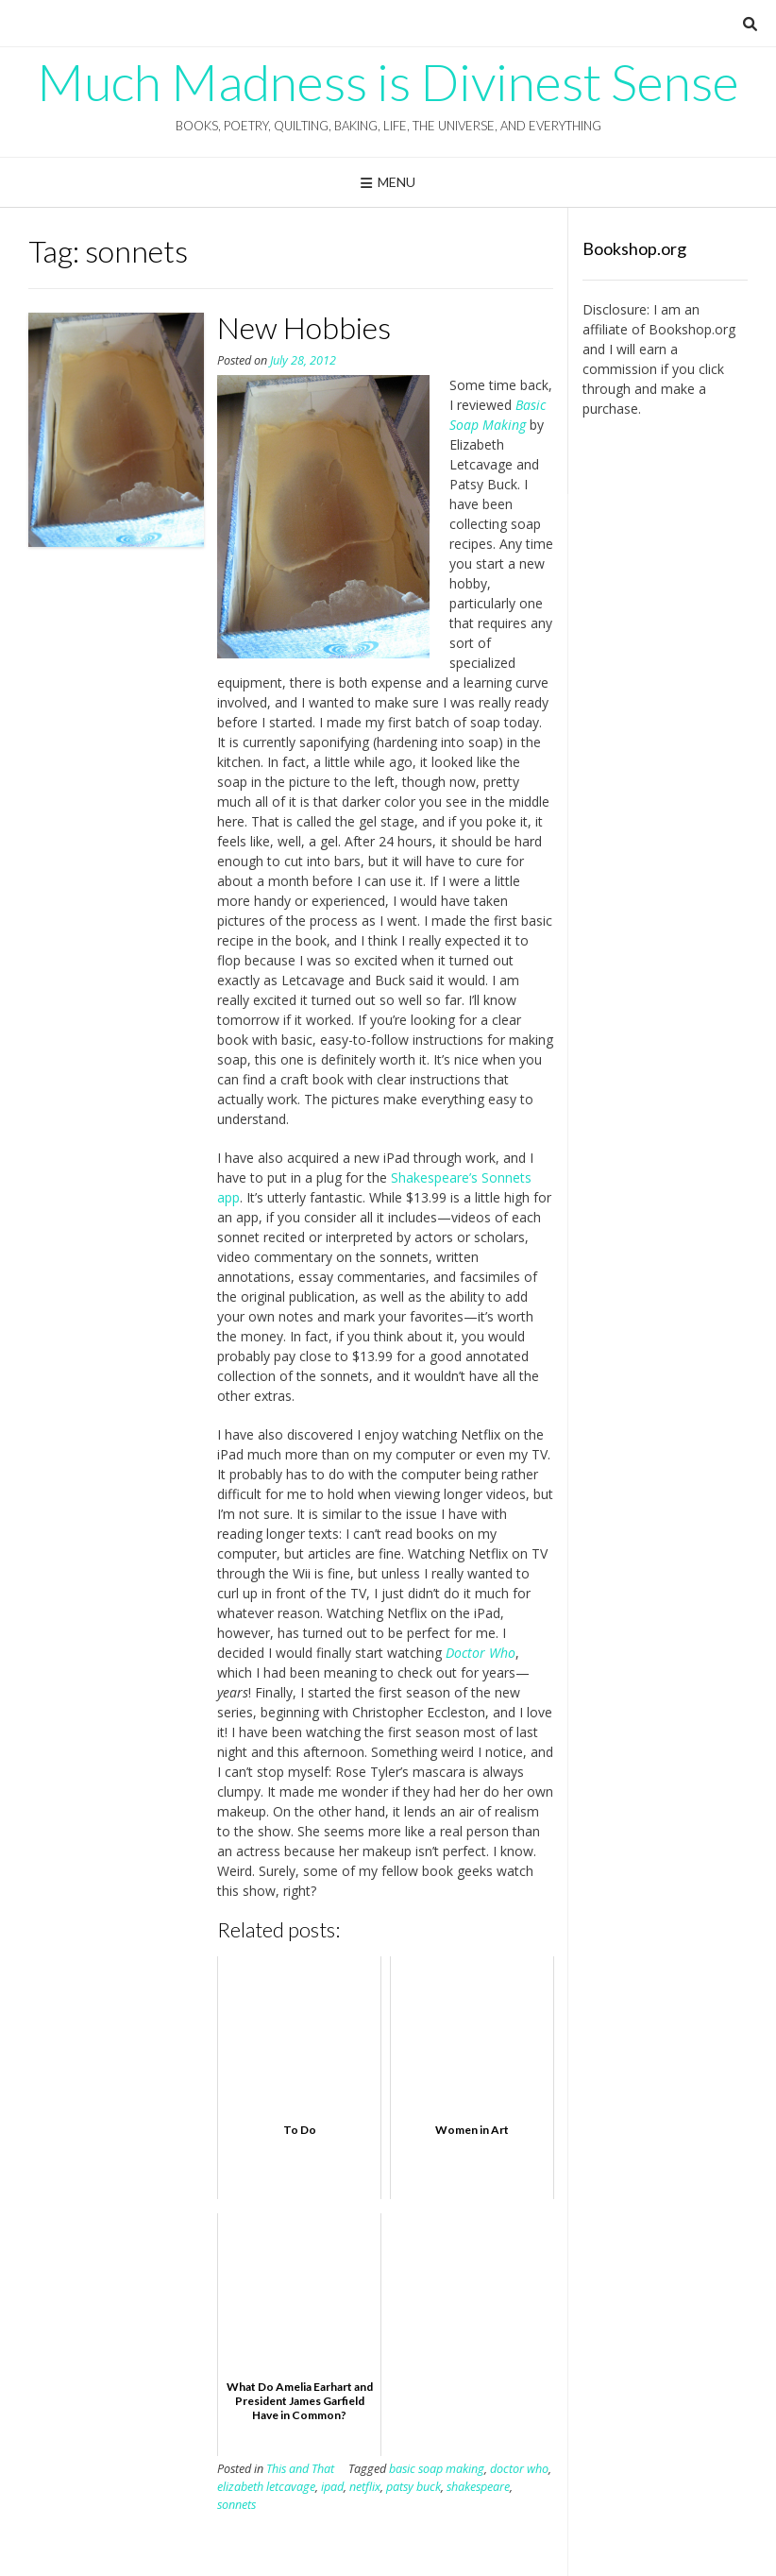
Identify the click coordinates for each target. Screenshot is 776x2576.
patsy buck (413, 2487)
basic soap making (436, 2469)
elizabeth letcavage (266, 2487)
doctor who (519, 2469)
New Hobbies (304, 327)
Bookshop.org (692, 329)
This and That (300, 2469)
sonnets (236, 2505)
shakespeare (478, 2487)
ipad (332, 2487)
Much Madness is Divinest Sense (388, 82)
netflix (364, 2487)
